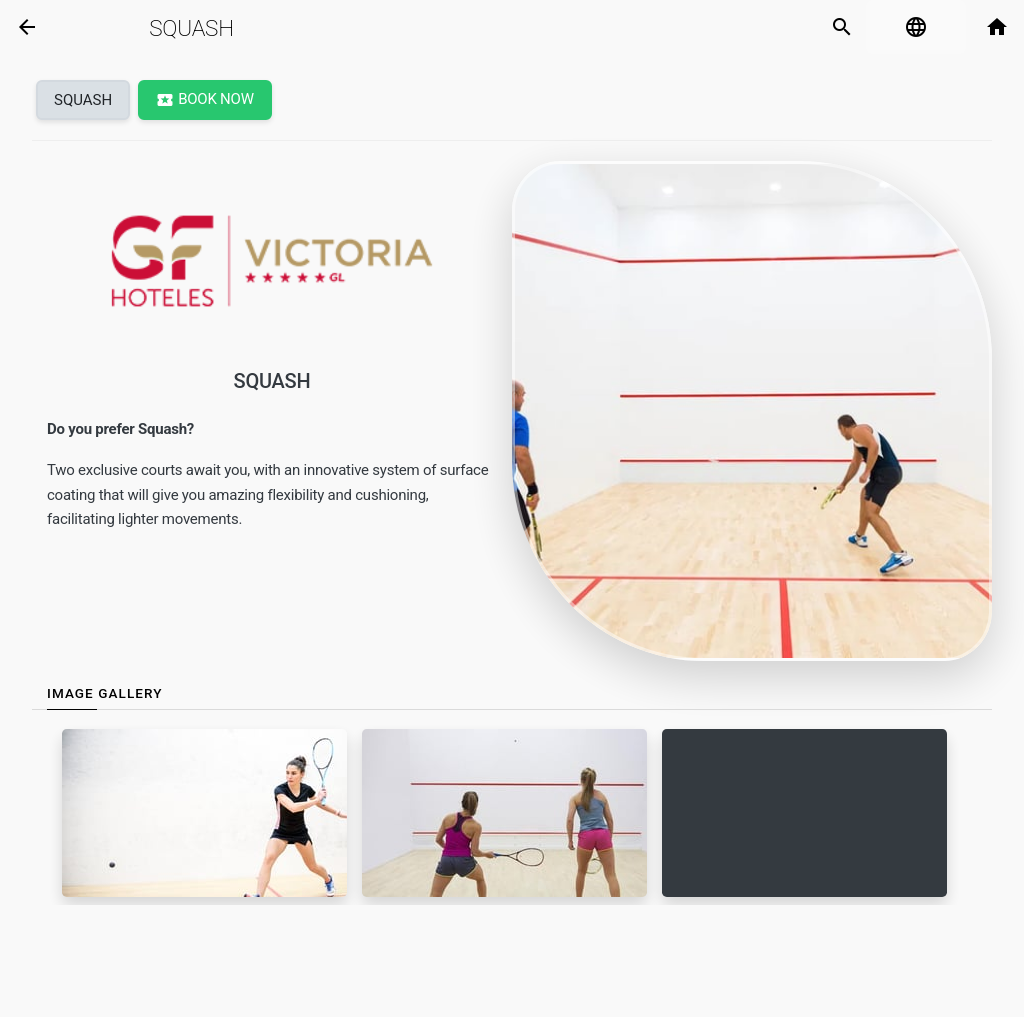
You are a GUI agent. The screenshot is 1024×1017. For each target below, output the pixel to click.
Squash (191, 28)
